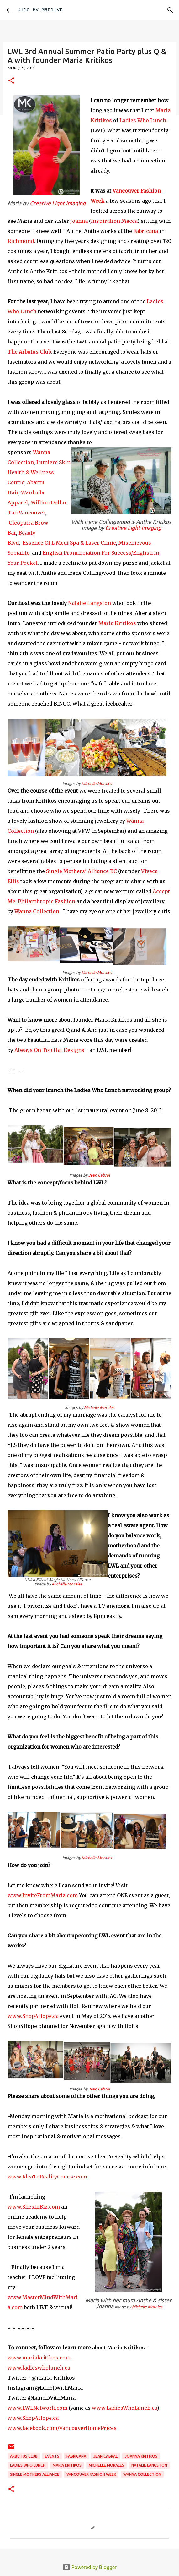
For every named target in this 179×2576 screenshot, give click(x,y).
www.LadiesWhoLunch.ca (124, 2408)
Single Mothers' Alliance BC (81, 871)
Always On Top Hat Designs (49, 1050)
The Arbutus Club (29, 352)
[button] (11, 81)
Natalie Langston (89, 603)
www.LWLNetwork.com (37, 2408)
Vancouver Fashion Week (91, 2474)
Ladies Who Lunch (142, 120)
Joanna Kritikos (141, 2456)
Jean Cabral (99, 1175)
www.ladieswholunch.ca (39, 2368)
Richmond (21, 241)
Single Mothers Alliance (34, 2474)
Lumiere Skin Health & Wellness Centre (39, 472)
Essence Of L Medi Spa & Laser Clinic (69, 543)
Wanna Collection (36, 911)
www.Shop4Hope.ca (33, 2016)
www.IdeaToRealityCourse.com (47, 2176)
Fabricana (145, 231)
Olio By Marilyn (40, 10)
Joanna (79, 221)
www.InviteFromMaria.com (43, 1895)
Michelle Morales (97, 783)
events (52, 2456)
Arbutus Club (24, 2456)
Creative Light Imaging (58, 203)
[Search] (170, 10)
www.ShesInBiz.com (34, 2207)
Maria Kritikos (117, 623)
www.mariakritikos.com (39, 2357)
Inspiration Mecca (114, 221)
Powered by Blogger (90, 2567)
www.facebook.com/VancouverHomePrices (62, 2428)
